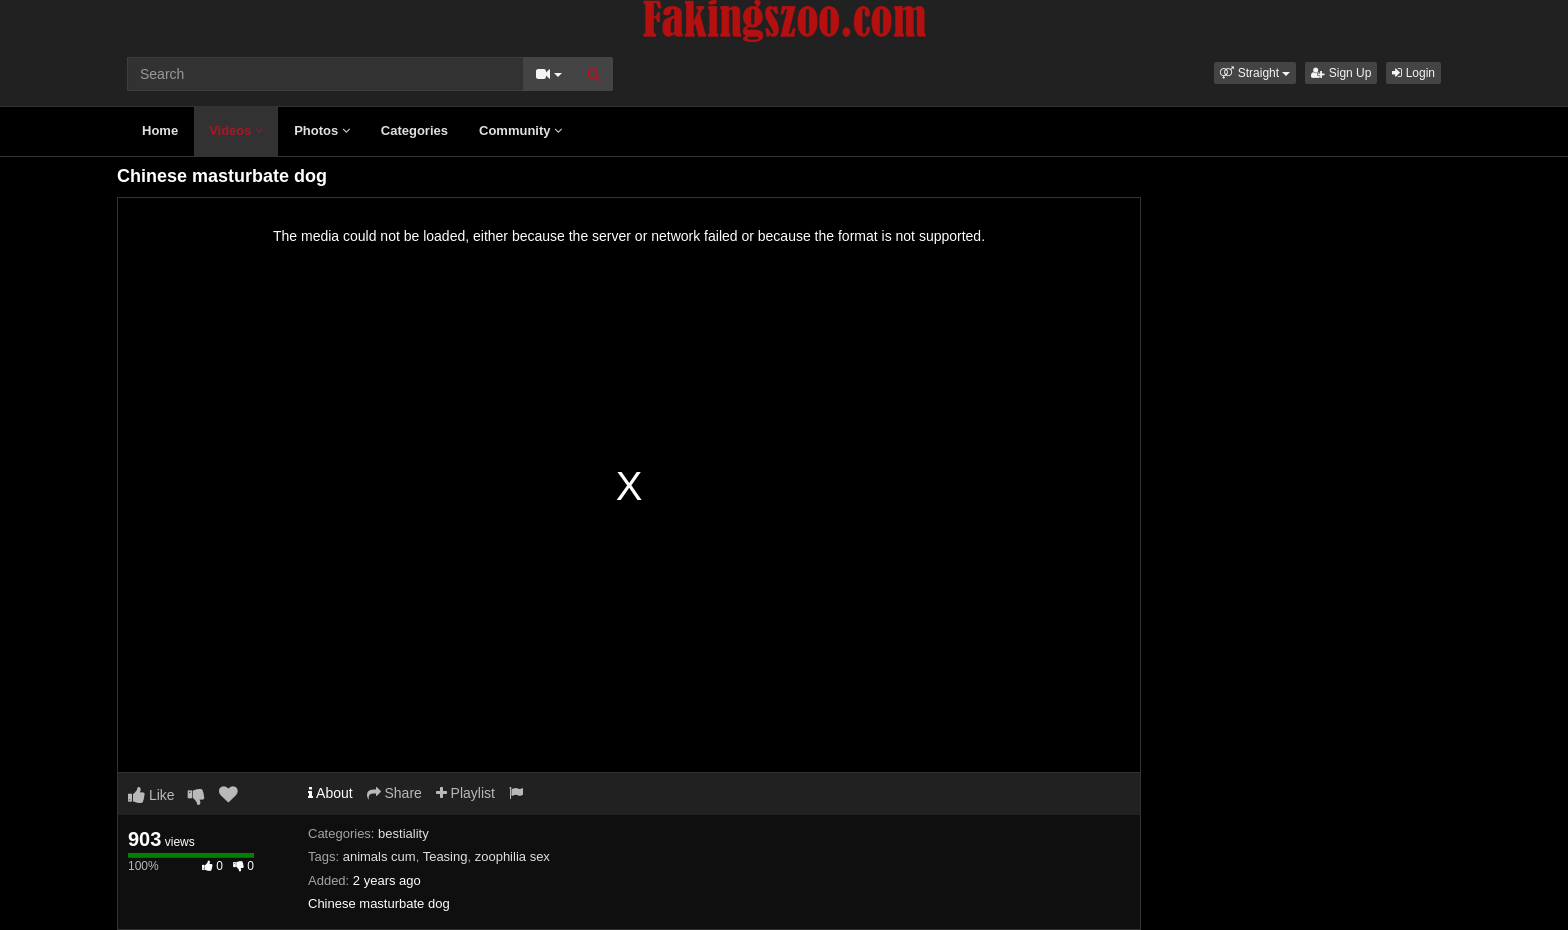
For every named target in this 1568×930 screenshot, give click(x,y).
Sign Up (1341, 73)
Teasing (445, 856)
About (330, 793)
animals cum (379, 856)
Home (160, 130)
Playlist (465, 793)
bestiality (403, 833)
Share (394, 793)
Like (151, 795)
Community (520, 130)
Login (1413, 73)
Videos (236, 130)
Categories (414, 130)
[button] (1255, 73)
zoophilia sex (512, 856)
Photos (322, 130)
